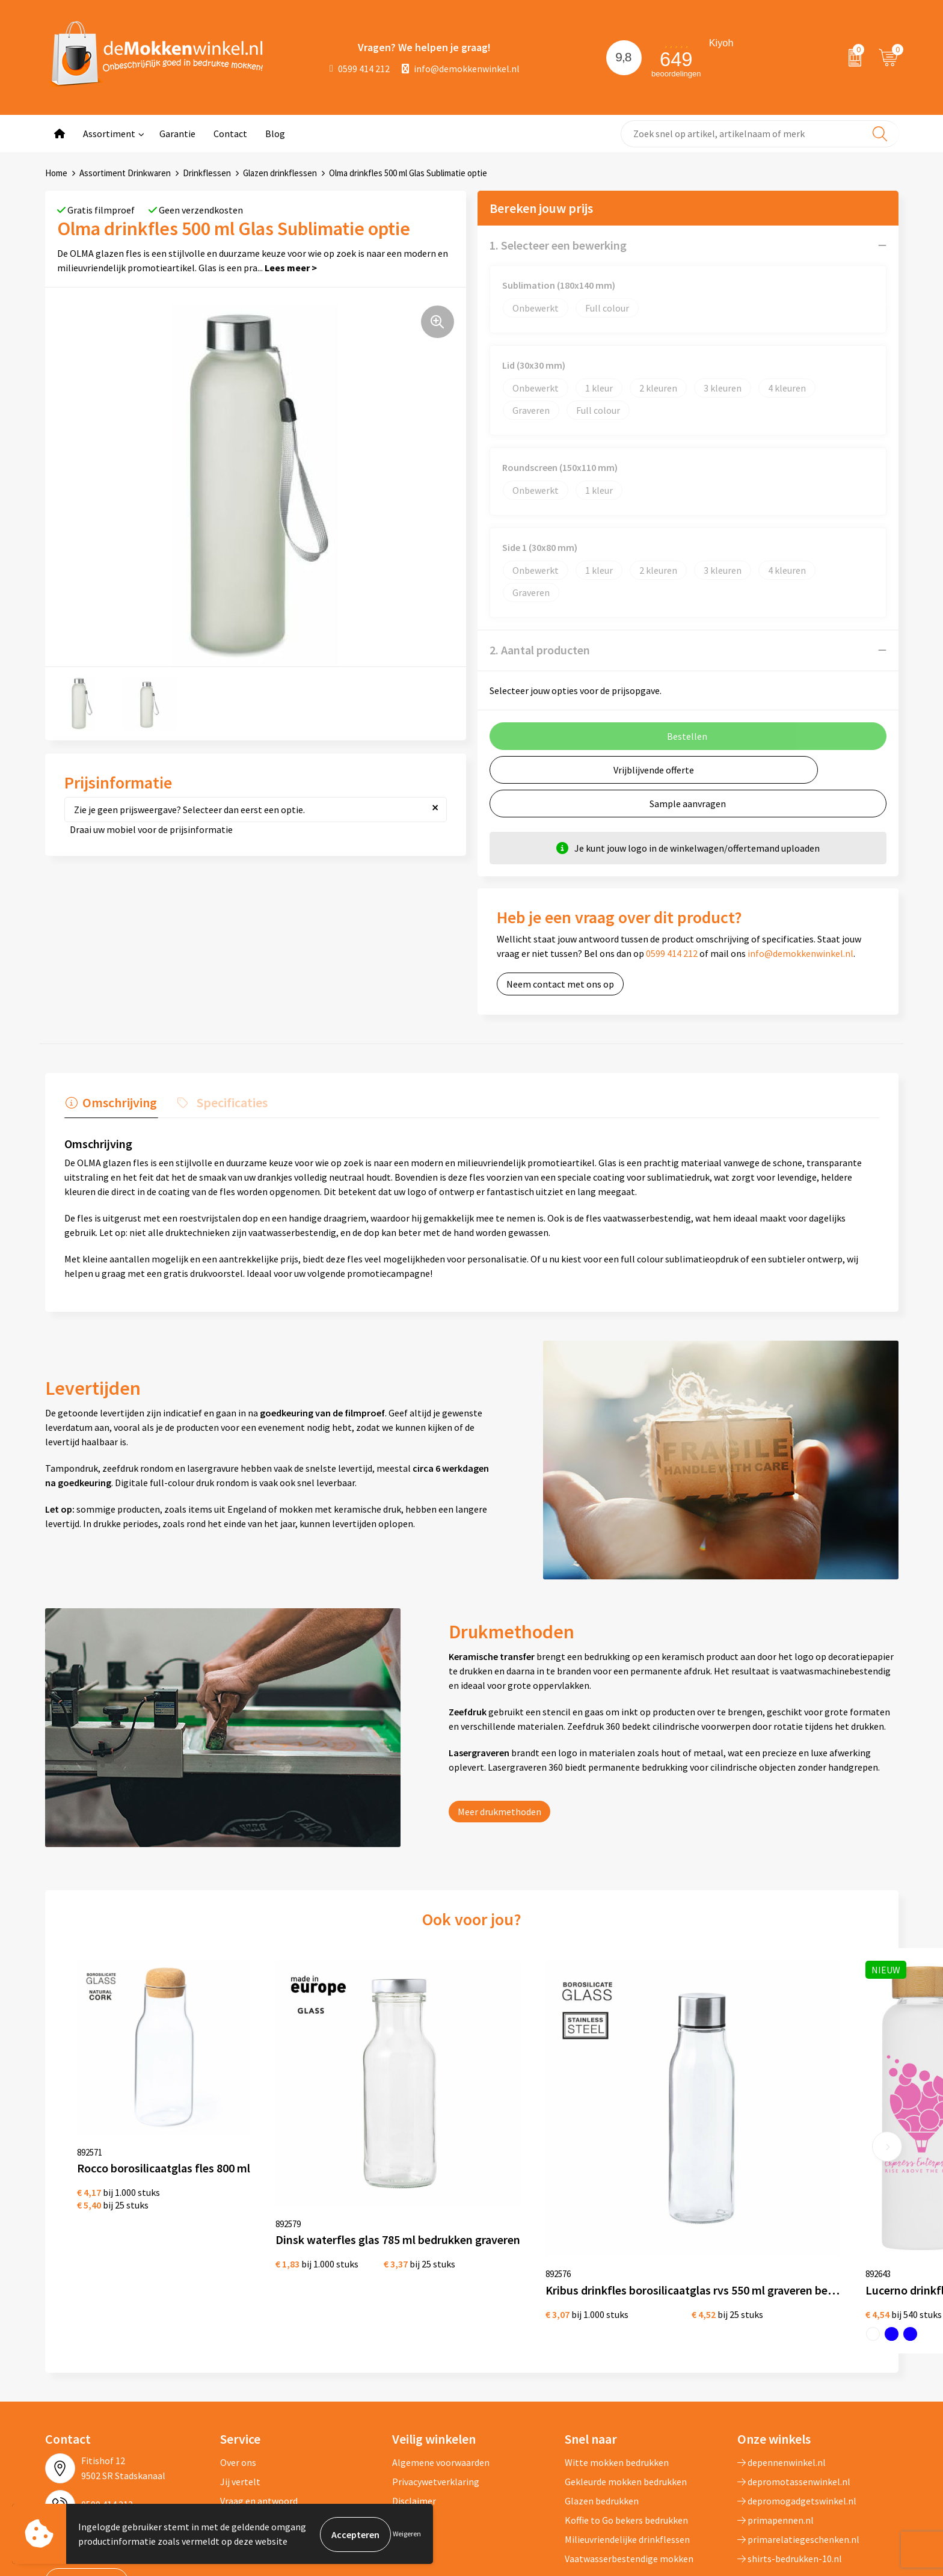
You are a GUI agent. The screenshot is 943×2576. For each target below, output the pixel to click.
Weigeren (407, 2534)
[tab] (110, 1104)
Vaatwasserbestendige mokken (629, 2453)
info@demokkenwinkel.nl (461, 69)
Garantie (177, 134)
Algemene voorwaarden (441, 2356)
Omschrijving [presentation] (118, 1101)
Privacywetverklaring (435, 2376)
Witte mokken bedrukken (617, 2356)
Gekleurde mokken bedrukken (626, 2376)
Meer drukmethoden (499, 1810)
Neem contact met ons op (560, 984)
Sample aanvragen (688, 804)
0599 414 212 (360, 69)
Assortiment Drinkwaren (125, 173)
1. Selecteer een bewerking (558, 245)
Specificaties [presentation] (228, 1101)
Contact (230, 134)
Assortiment (109, 134)
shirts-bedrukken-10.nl (789, 2453)
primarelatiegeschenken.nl (798, 2433)
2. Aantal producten (540, 649)
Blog (275, 134)
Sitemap (237, 2414)
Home (56, 173)
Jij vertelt (240, 2376)
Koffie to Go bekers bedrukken (626, 2414)
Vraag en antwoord (259, 2395)
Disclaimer (414, 2395)
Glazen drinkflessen (280, 173)
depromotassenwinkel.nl (793, 2376)
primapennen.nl (775, 2414)
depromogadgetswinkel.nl (796, 2395)
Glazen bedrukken (602, 2395)
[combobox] (760, 133)
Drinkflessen (207, 173)
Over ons (238, 2356)
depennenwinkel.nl (781, 2356)
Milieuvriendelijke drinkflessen (627, 2433)
